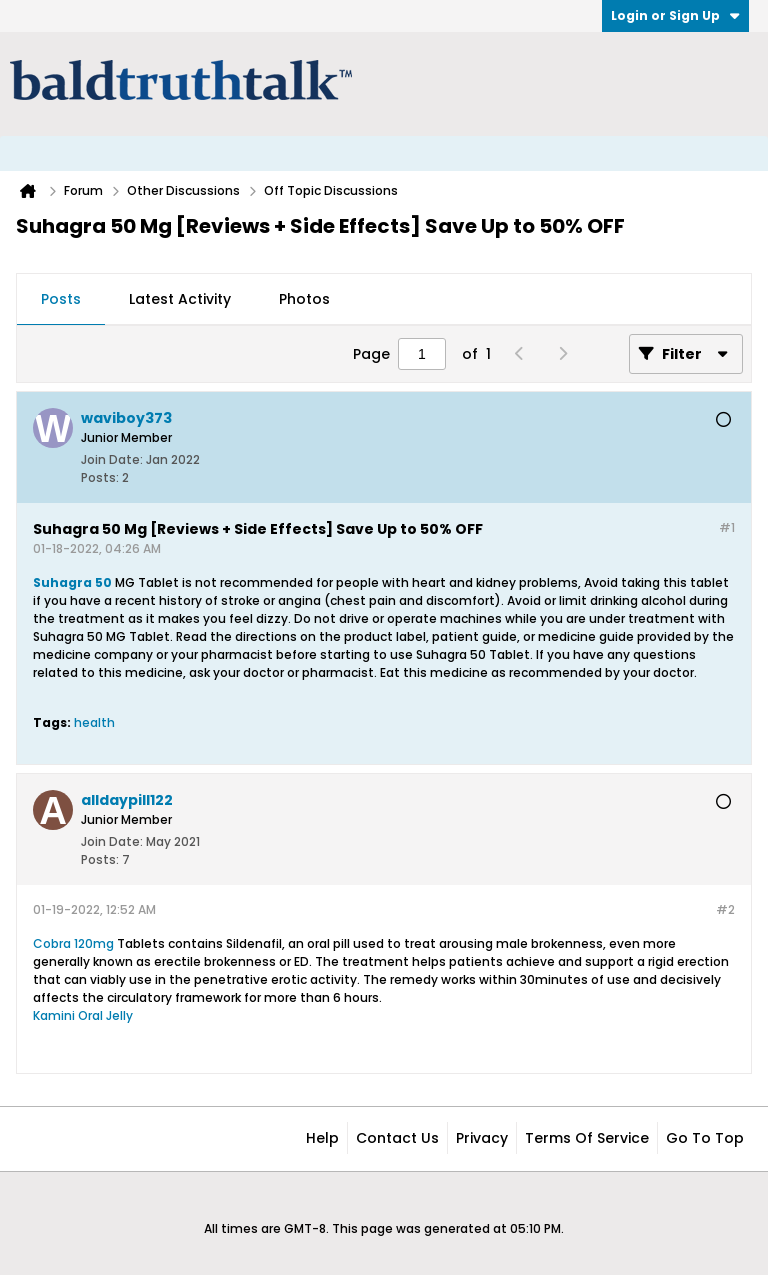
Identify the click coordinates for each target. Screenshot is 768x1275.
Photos (304, 299)
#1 (727, 527)
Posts (61, 299)
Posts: (100, 477)
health (94, 722)
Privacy (482, 1138)
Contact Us (397, 1138)
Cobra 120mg (73, 943)
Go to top (705, 1138)
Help (322, 1138)
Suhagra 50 (74, 582)
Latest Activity (180, 299)
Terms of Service (587, 1138)
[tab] (61, 300)
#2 (725, 909)
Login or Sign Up (675, 15)
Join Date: (112, 459)
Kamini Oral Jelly (83, 1015)
